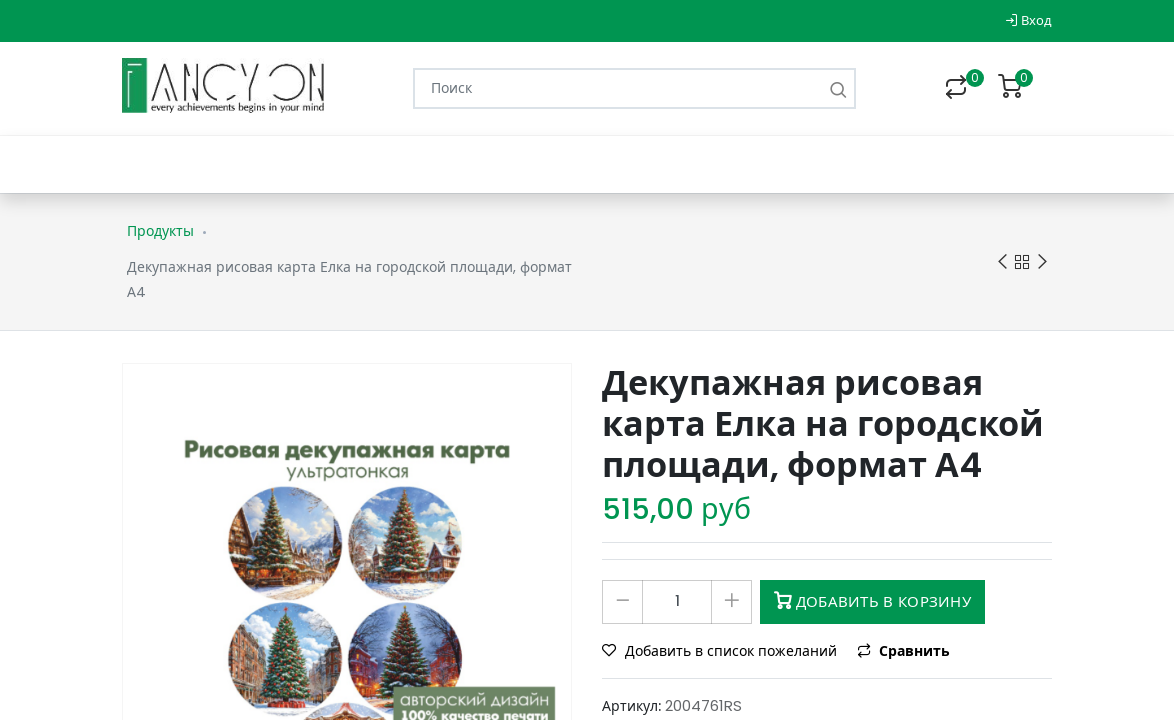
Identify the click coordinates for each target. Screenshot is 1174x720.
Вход (1028, 20)
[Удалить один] (622, 602)
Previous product (1002, 262)
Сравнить (903, 651)
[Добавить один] (731, 602)
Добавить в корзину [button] (872, 601)
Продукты (160, 231)
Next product (1042, 262)
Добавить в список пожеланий (721, 651)
